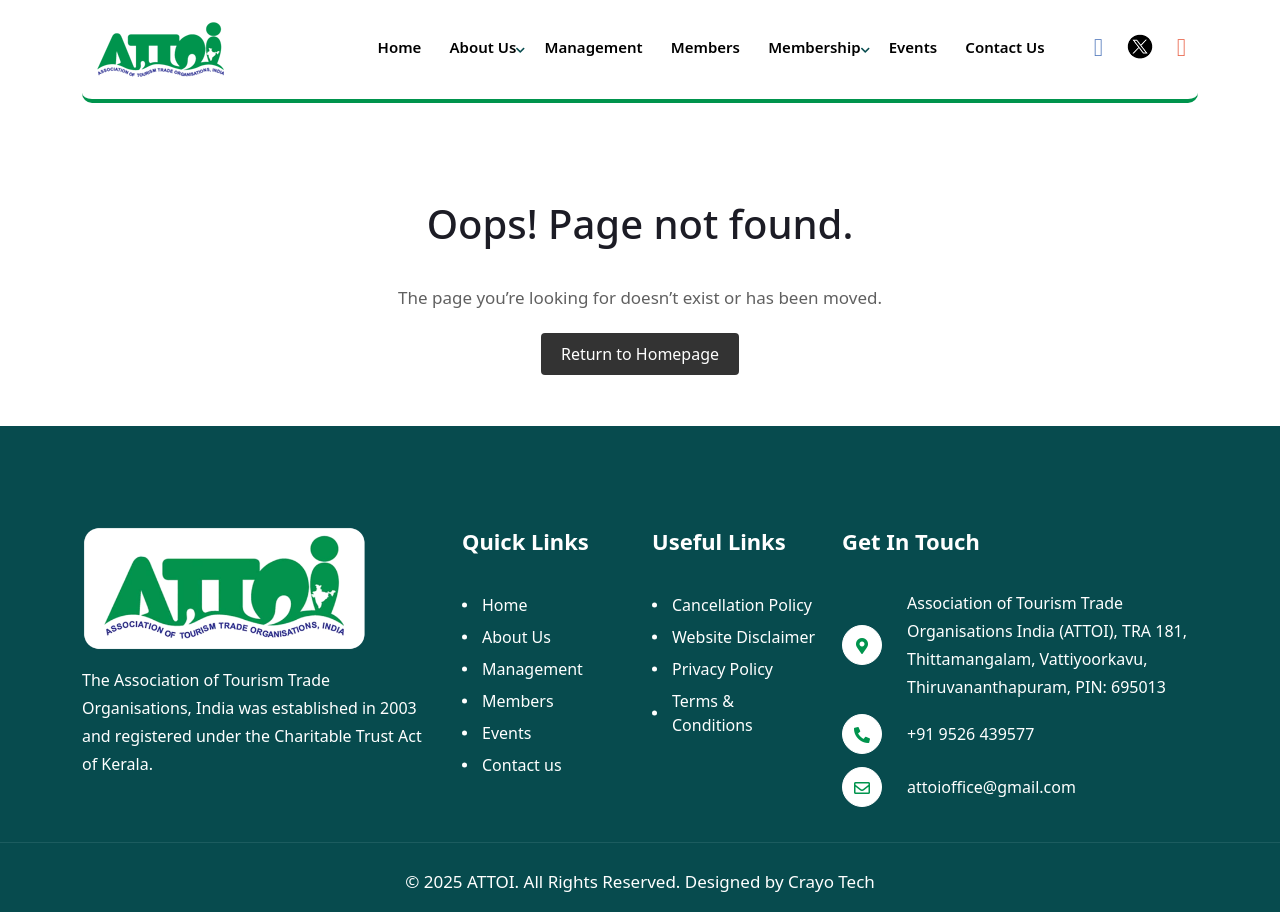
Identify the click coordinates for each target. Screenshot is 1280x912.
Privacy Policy (722, 669)
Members (705, 47)
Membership (814, 47)
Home (400, 47)
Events (913, 47)
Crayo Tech (831, 881)
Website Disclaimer (743, 637)
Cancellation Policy (742, 605)
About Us (483, 47)
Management (594, 47)
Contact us (1004, 47)
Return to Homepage (640, 354)
